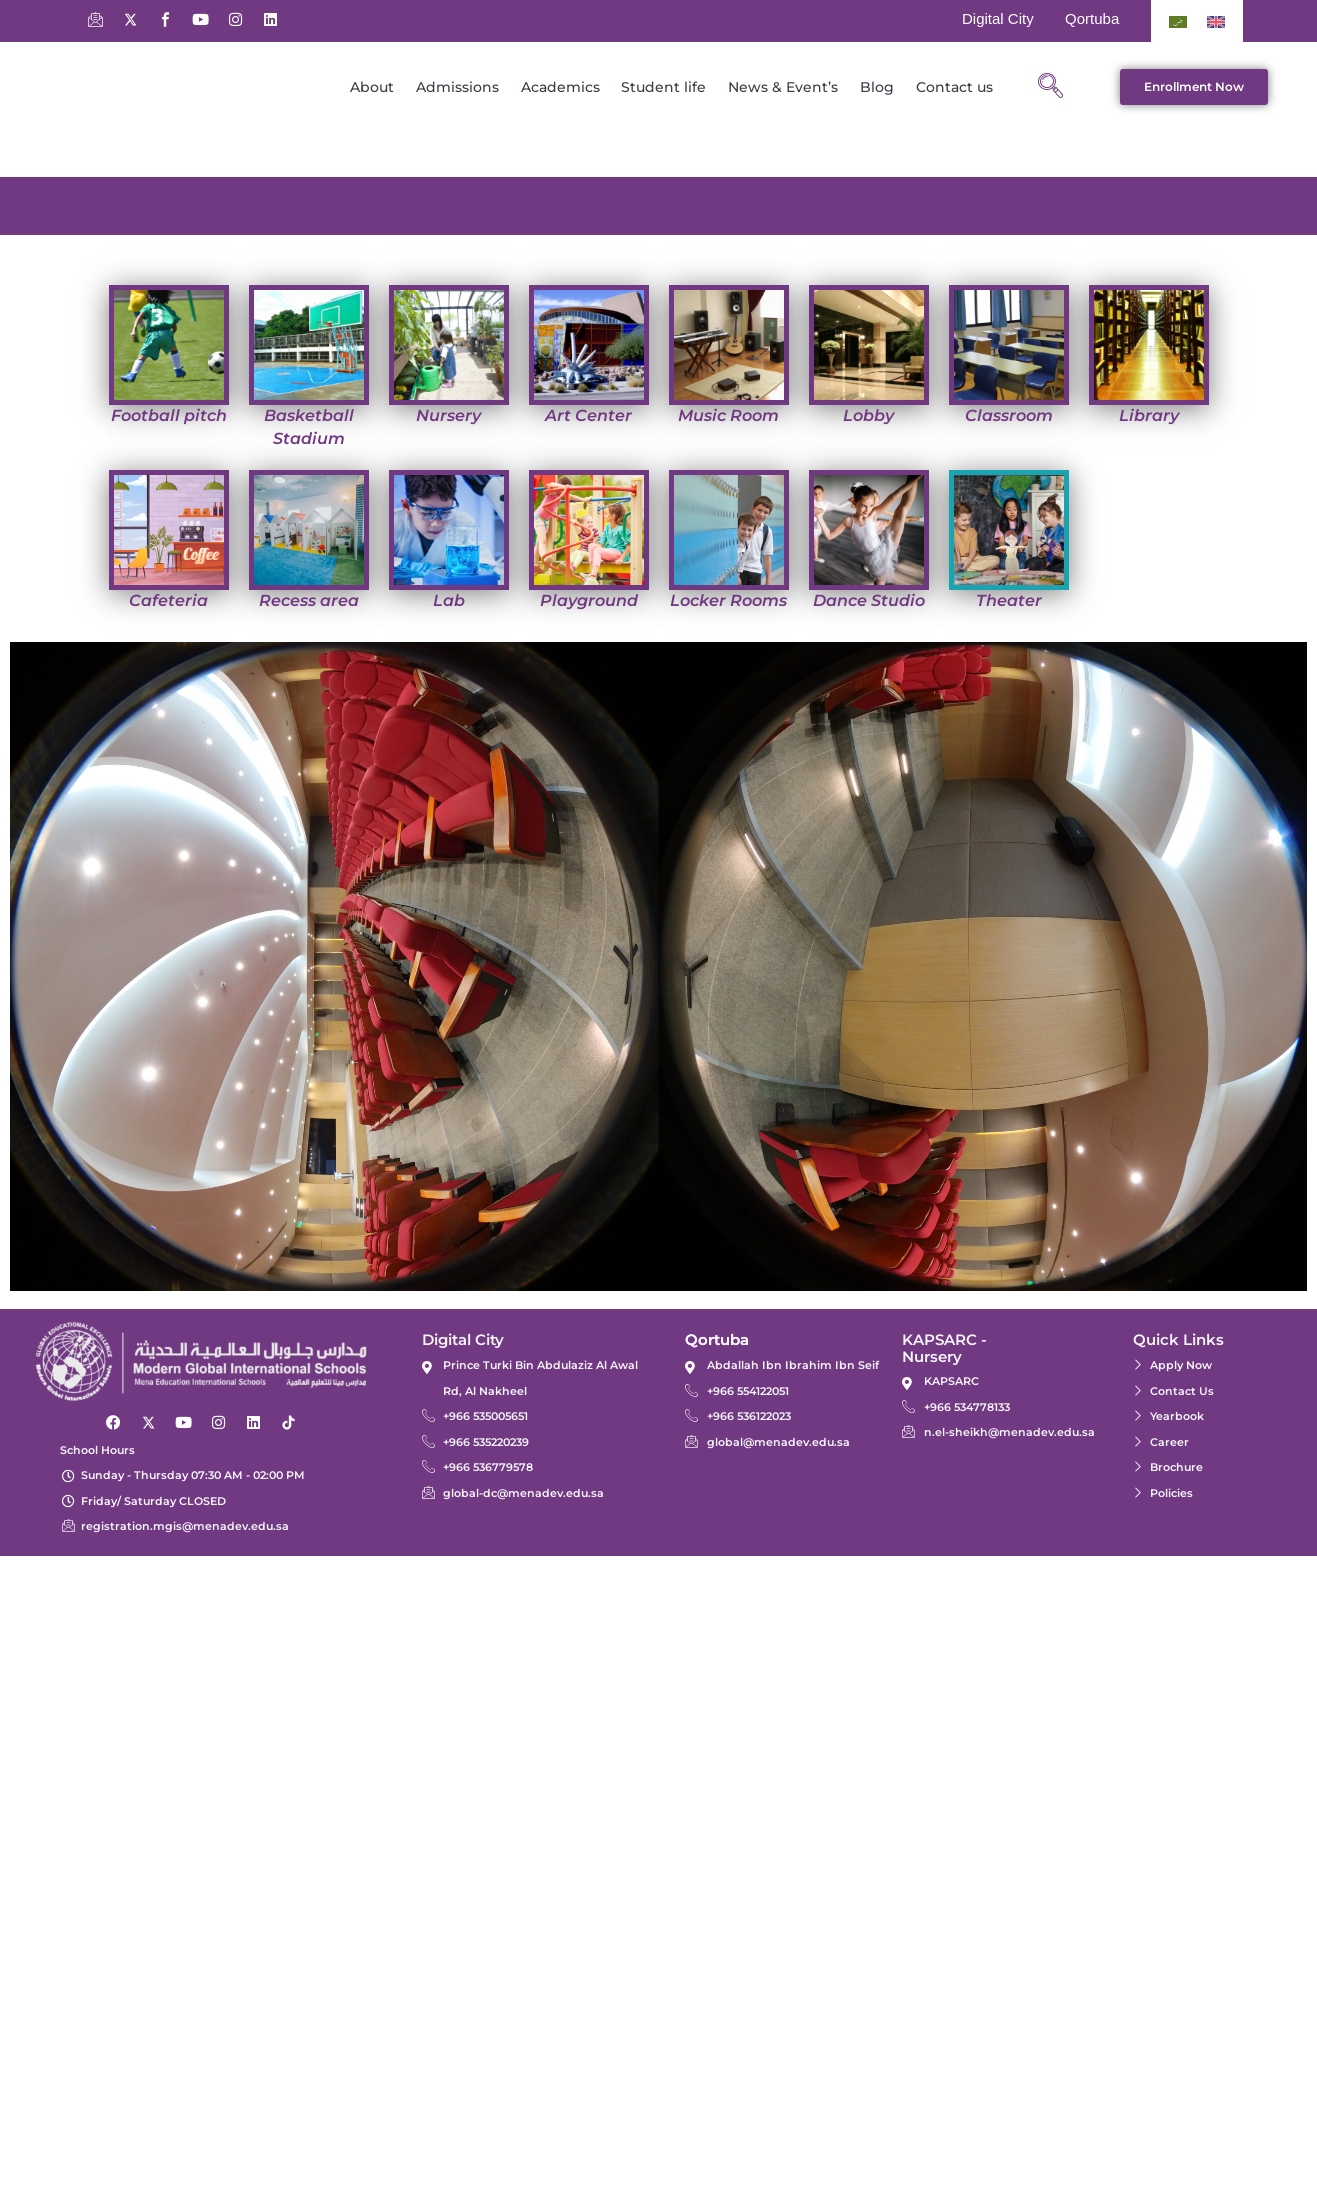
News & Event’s (783, 87)
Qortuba (1092, 18)
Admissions (457, 87)
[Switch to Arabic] (1178, 21)
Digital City (998, 18)
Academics (560, 87)
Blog (877, 87)
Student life (663, 87)
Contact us (954, 87)
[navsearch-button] (1051, 87)
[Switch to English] (1216, 21)
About (372, 87)
